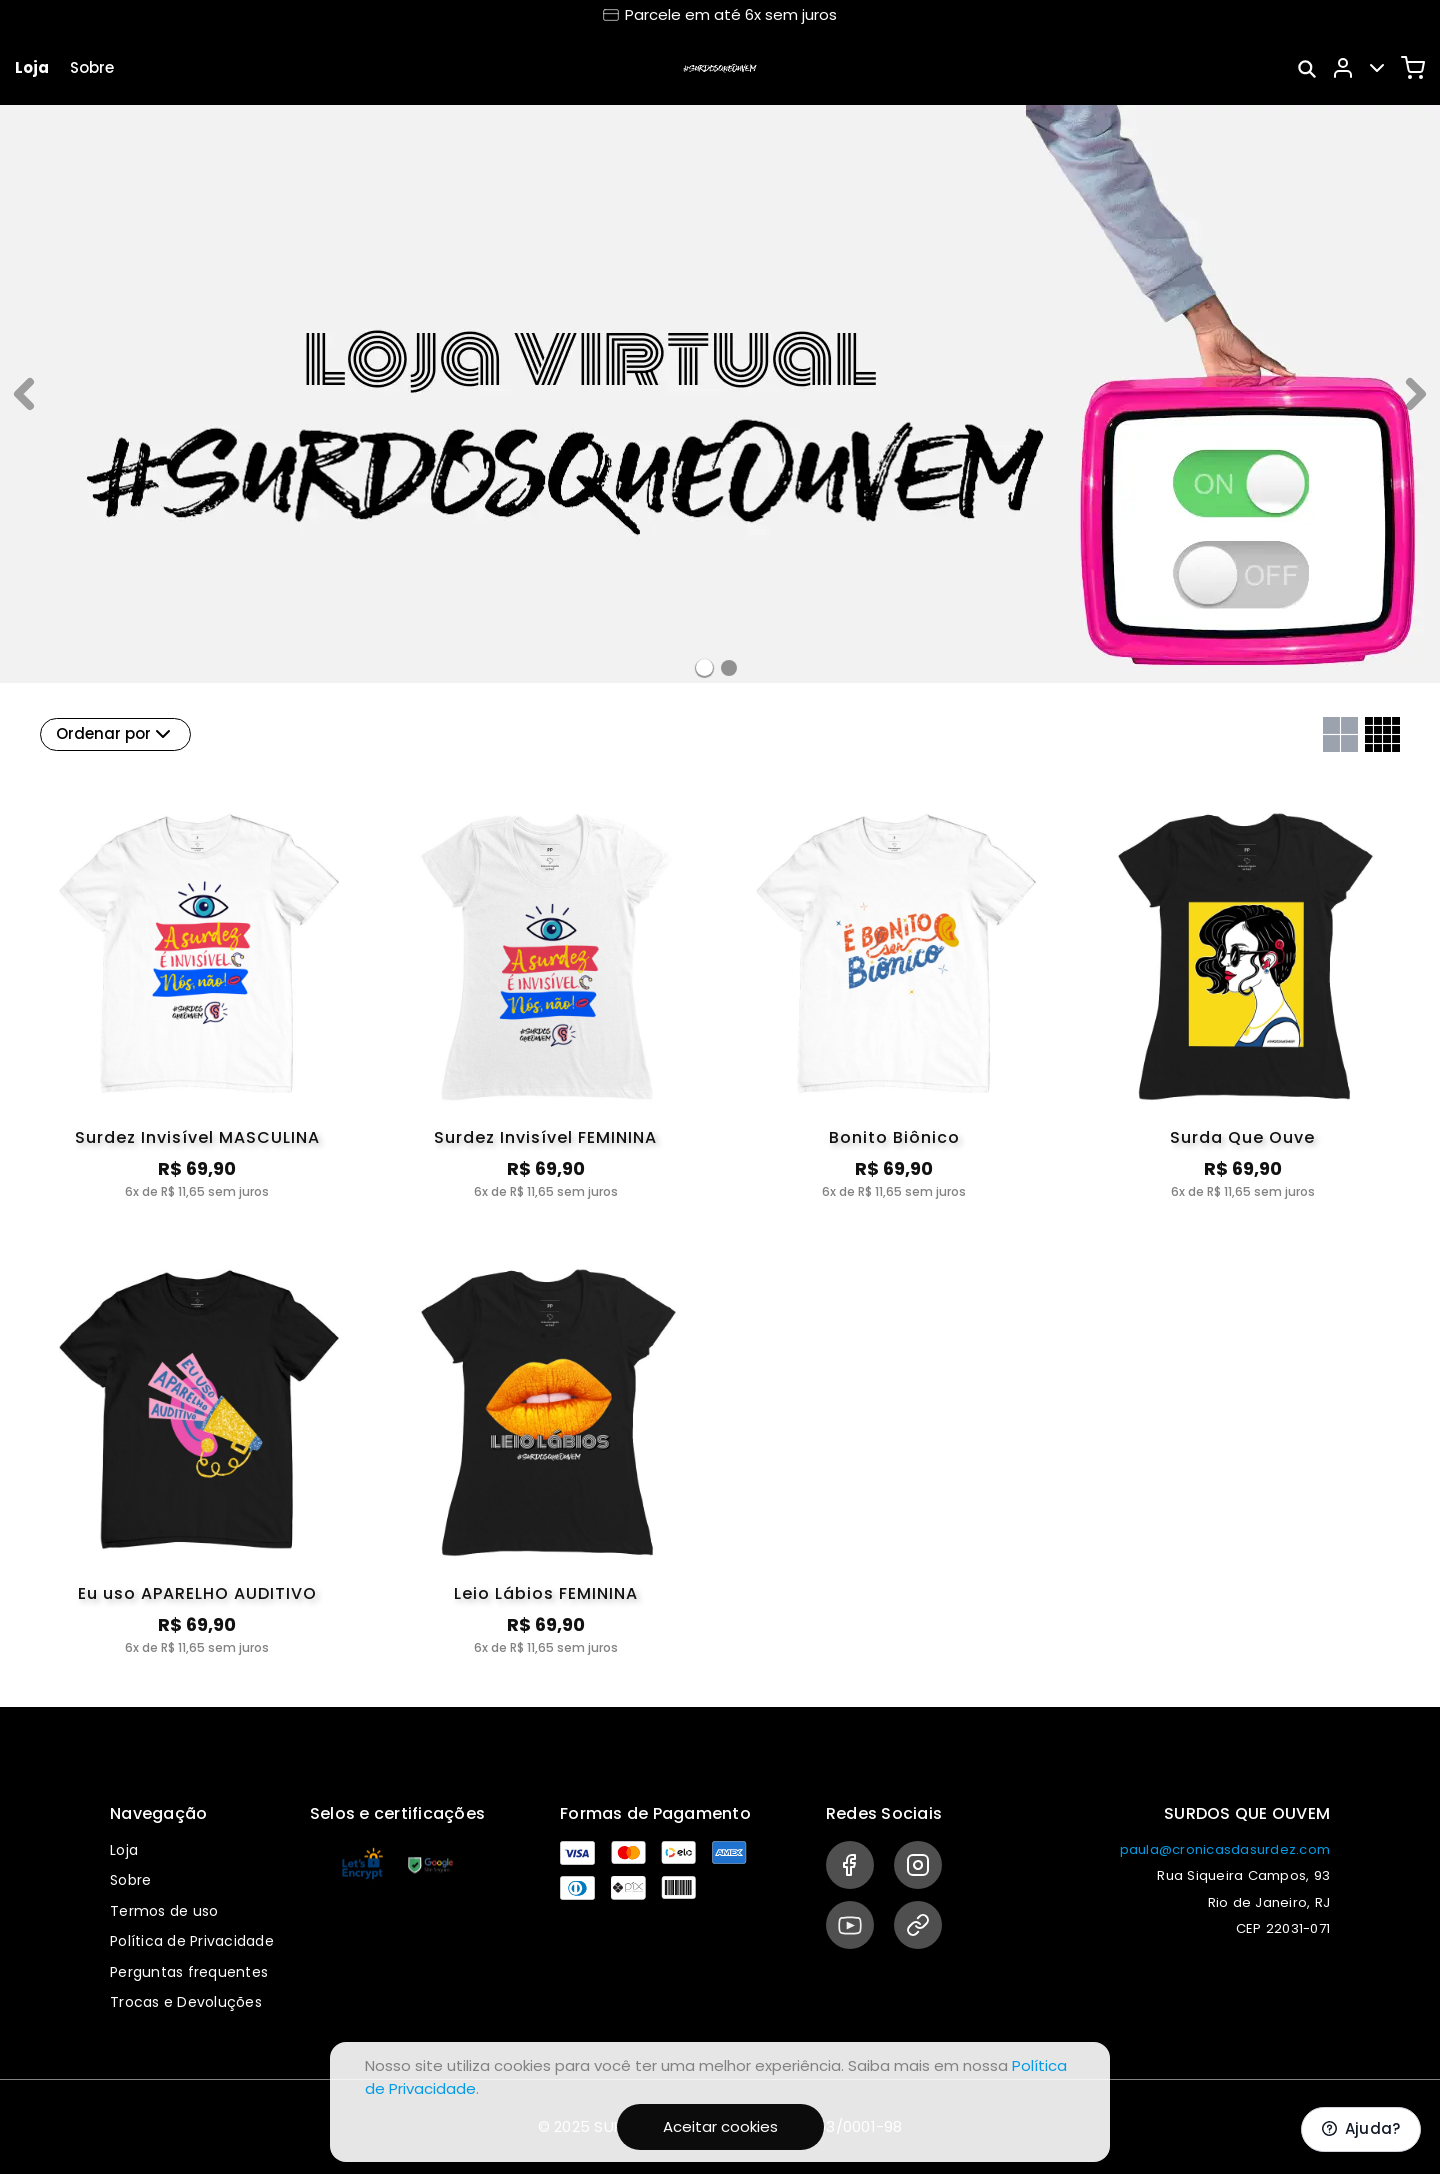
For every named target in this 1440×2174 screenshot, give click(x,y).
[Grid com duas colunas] (1340, 734)
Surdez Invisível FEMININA (545, 1137)
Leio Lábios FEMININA (546, 1593)
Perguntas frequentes (189, 1972)
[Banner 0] (704, 667)
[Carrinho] (1413, 68)
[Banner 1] (729, 668)
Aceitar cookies (720, 2126)
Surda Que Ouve (1242, 1137)
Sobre (92, 67)
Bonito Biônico (894, 1137)
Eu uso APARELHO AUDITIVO (197, 1593)
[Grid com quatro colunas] (1382, 734)
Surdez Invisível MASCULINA (197, 1137)
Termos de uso (164, 1911)
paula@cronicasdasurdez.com (1225, 1849)
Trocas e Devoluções (186, 2002)
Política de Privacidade (192, 1941)
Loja (32, 67)
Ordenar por (115, 734)
